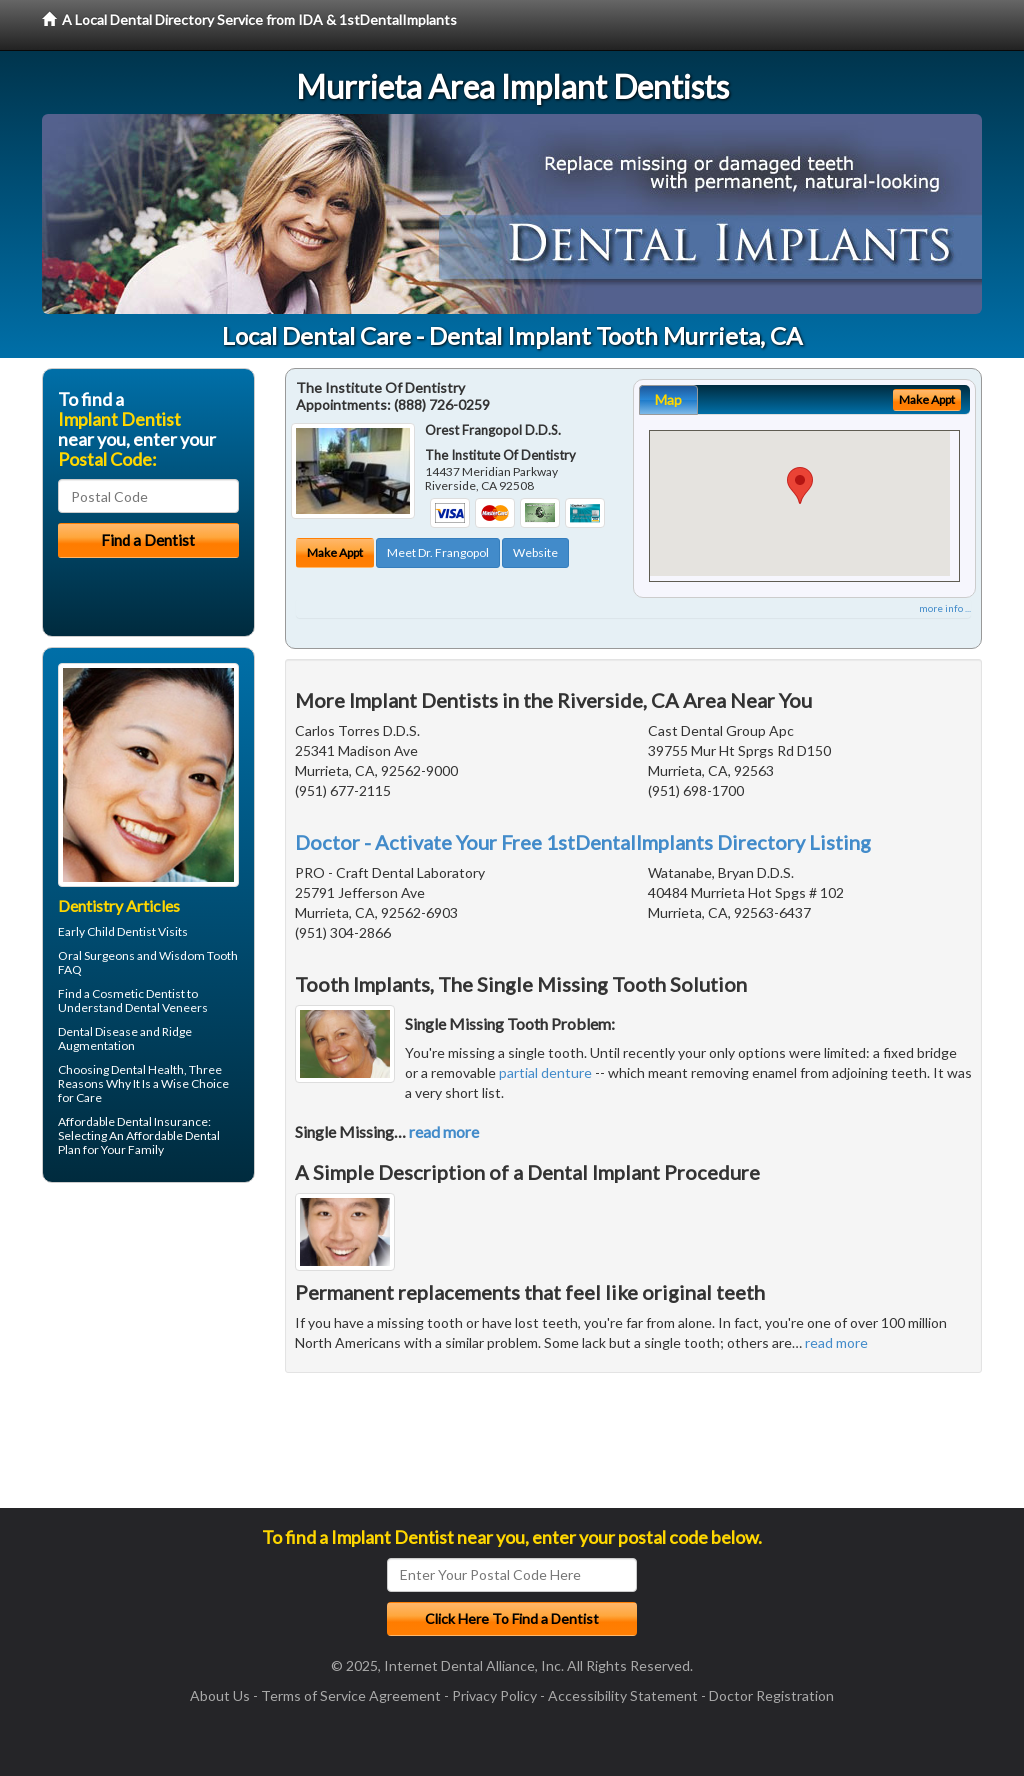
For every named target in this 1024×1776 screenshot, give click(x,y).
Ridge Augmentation (125, 1038)
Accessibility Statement (623, 1695)
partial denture (545, 1072)
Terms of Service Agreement (351, 1695)
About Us (220, 1695)
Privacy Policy (494, 1695)
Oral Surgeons (96, 955)
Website (535, 552)
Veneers (185, 1007)
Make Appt (335, 552)
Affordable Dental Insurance (133, 1121)
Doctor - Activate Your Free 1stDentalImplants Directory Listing (583, 842)
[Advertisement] (144, 1353)
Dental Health (147, 1069)
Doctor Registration (771, 1695)
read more (444, 1131)
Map (668, 399)
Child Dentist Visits (137, 931)
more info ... (945, 608)
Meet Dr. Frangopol (438, 552)
